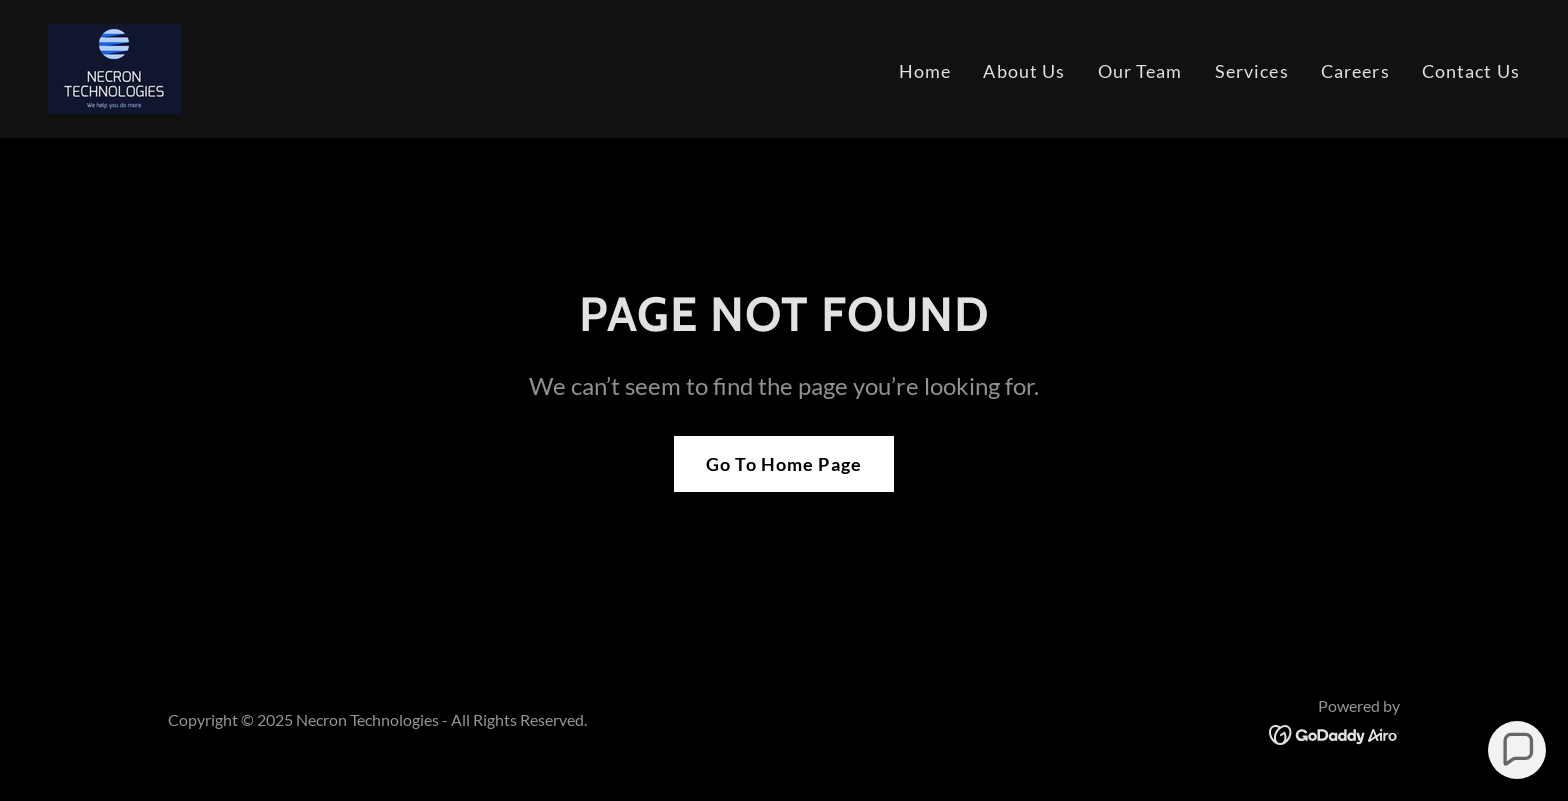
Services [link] (1252, 71)
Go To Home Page (784, 464)
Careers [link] (1355, 71)
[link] (114, 67)
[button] (1517, 750)
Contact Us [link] (1471, 71)
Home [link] (925, 71)
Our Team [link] (1140, 71)
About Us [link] (1024, 71)
